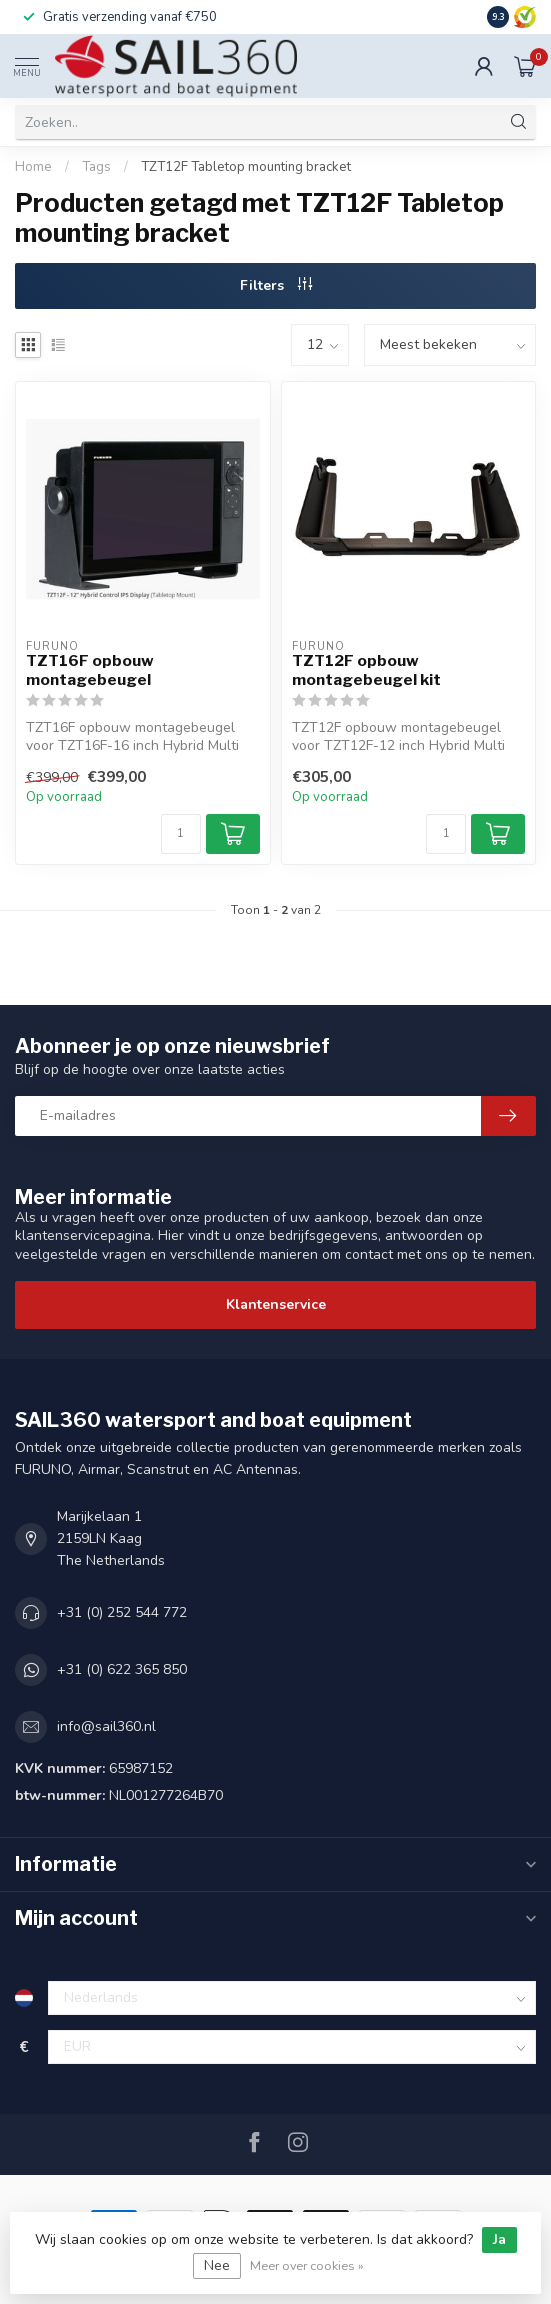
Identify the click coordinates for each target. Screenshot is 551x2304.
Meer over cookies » (307, 2265)
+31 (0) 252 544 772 (122, 1612)
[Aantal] (181, 834)
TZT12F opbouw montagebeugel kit (366, 670)
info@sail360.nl (106, 1726)
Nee (217, 2265)
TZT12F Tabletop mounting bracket (246, 167)
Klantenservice (276, 1304)
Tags (96, 167)
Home (33, 167)
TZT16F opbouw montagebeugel (90, 670)
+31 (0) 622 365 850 (122, 1669)
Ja (499, 2239)
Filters (276, 285)
